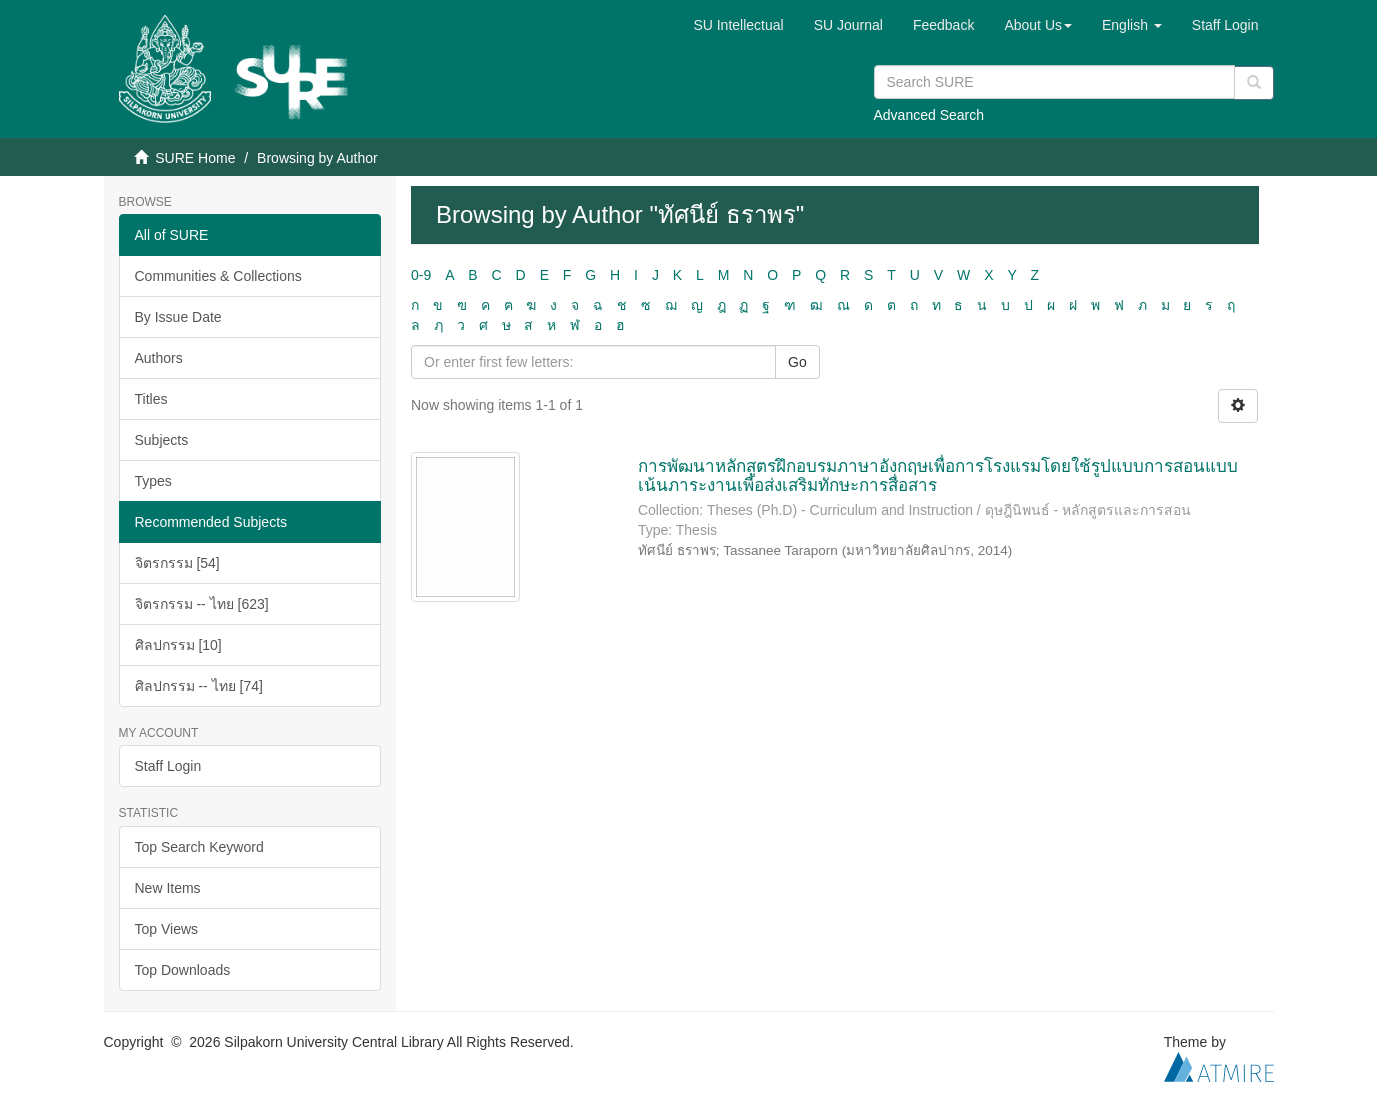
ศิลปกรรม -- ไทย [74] (199, 686)
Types (153, 481)
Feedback (943, 25)
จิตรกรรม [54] (177, 563)
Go (797, 362)
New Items (168, 888)
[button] (1038, 25)
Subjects (162, 440)
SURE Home (195, 158)
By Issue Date (178, 317)
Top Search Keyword (199, 847)
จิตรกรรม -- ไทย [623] (202, 604)
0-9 (421, 275)
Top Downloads (183, 970)
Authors (159, 358)
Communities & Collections (218, 276)
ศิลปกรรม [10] (178, 645)
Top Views (167, 929)
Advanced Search (929, 115)
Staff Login (168, 766)
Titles (151, 399)
